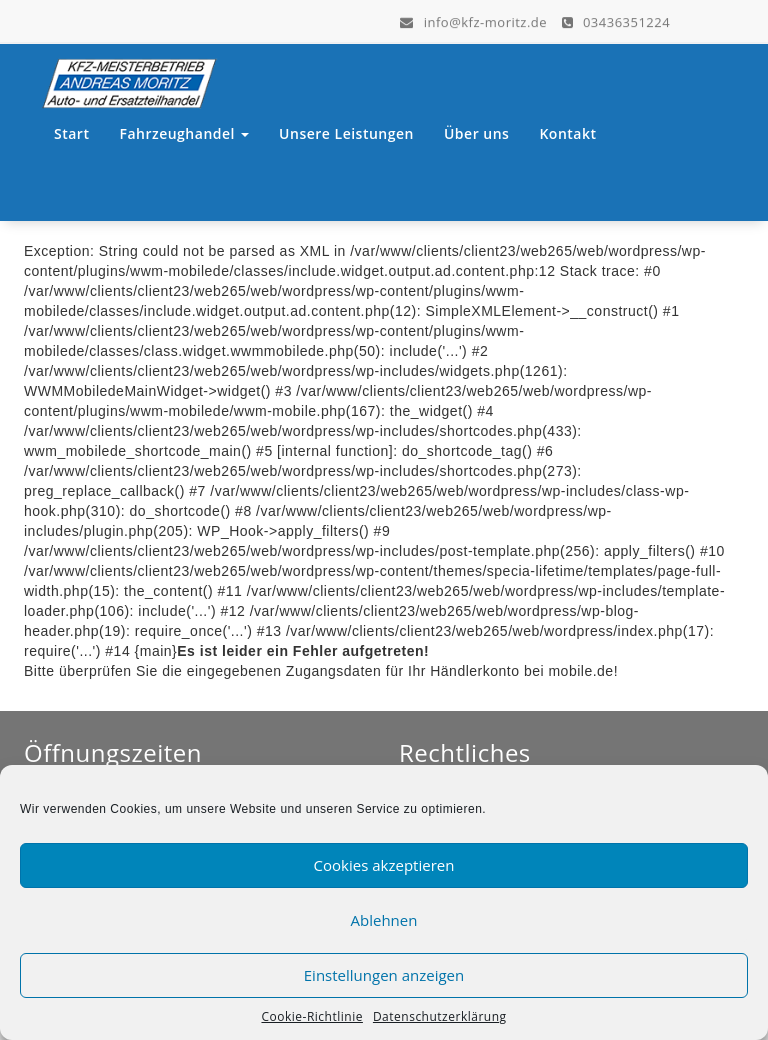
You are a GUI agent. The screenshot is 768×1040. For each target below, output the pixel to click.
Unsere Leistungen (346, 133)
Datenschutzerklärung (440, 1016)
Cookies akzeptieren (384, 865)
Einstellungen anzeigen (384, 975)
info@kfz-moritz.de (473, 21)
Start (71, 133)
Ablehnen (384, 920)
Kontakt (567, 133)
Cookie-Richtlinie (311, 1016)
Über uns (476, 133)
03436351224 (616, 21)
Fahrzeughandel (184, 133)
